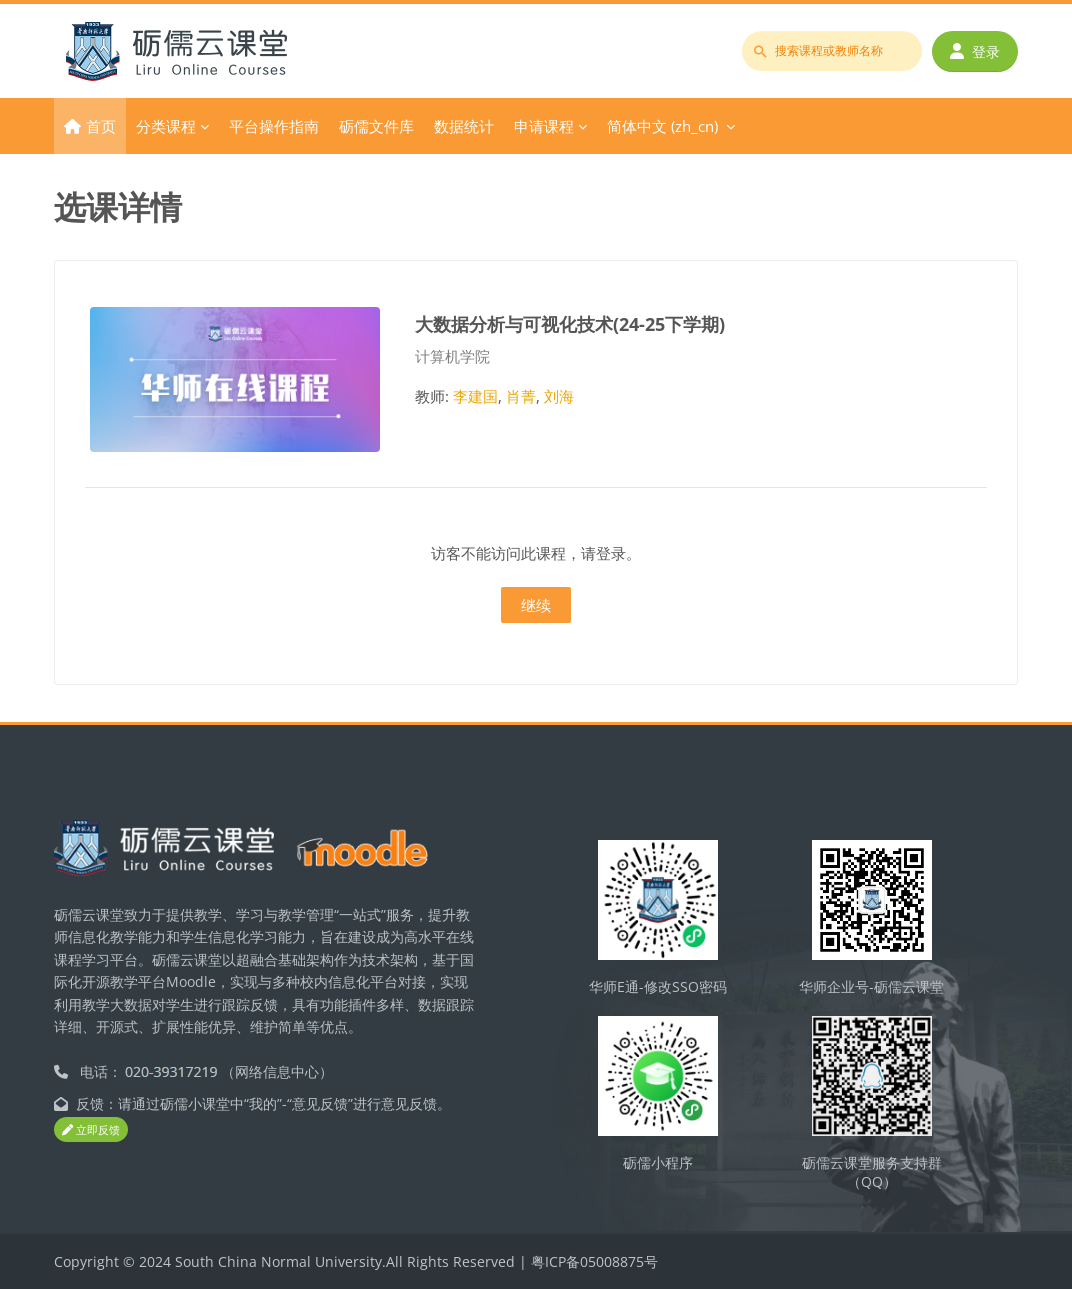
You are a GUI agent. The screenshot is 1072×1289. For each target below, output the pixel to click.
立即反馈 (91, 1129)
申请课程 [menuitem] (544, 126)
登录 (975, 51)
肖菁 (521, 396)
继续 (536, 605)
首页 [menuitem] (101, 126)
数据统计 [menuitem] (464, 126)
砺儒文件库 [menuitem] (376, 126)
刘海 (559, 396)
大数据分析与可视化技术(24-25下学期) (570, 323)
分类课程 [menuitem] (166, 126)
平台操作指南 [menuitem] (274, 126)
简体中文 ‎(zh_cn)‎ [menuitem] (662, 126)
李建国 (475, 396)
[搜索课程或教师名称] (832, 51)
